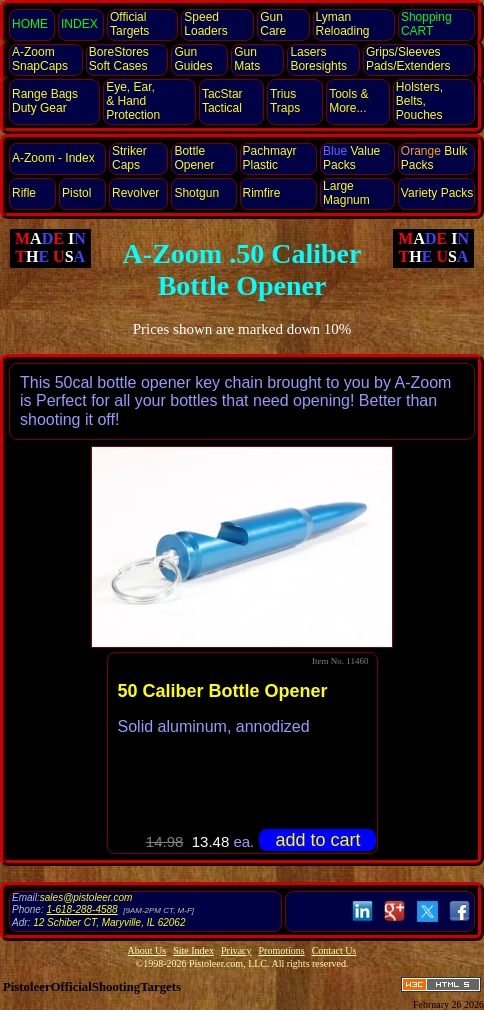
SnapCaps (40, 59)
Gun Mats (247, 59)
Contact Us (334, 950)
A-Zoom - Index (53, 158)
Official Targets (129, 24)
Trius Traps (285, 101)
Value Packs (351, 158)
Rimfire (262, 193)
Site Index (193, 950)
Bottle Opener (194, 158)
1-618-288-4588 (81, 909)
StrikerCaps (129, 158)
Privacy (236, 950)
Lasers (318, 59)
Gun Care (273, 24)
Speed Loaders (205, 24)
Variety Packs (437, 193)
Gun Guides (193, 59)
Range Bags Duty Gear (45, 101)
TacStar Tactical (222, 101)
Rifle (24, 193)
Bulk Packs (434, 158)
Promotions (282, 950)
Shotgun (196, 193)
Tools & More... (348, 101)
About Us (147, 950)
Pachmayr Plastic (270, 158)
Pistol (76, 193)
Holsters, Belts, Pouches (419, 101)
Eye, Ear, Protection (133, 101)
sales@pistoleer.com (86, 897)
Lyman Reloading (343, 24)
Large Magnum (346, 193)
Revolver (135, 193)
